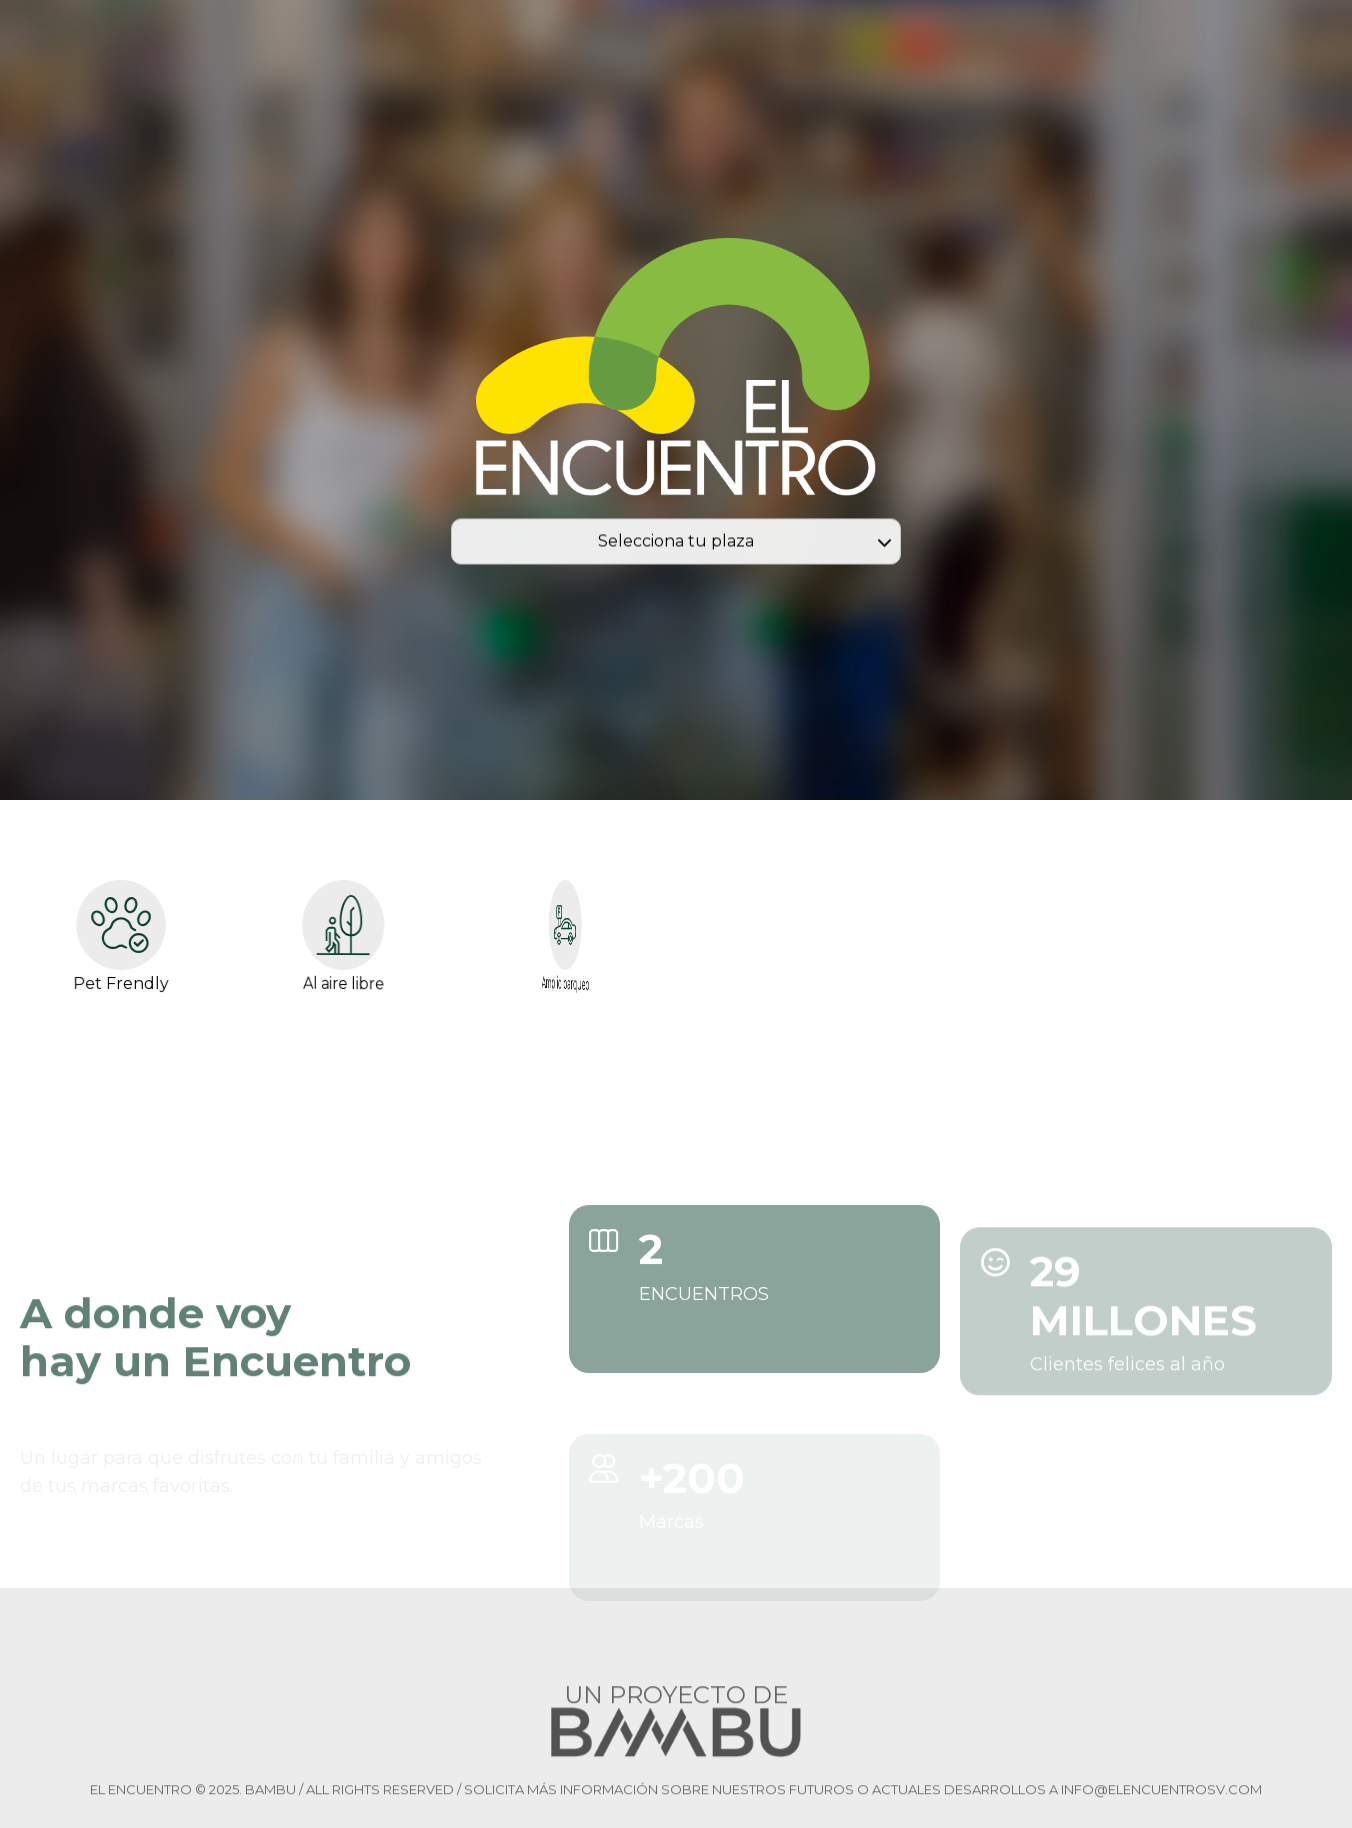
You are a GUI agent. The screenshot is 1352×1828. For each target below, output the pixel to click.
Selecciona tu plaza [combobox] (676, 544)
